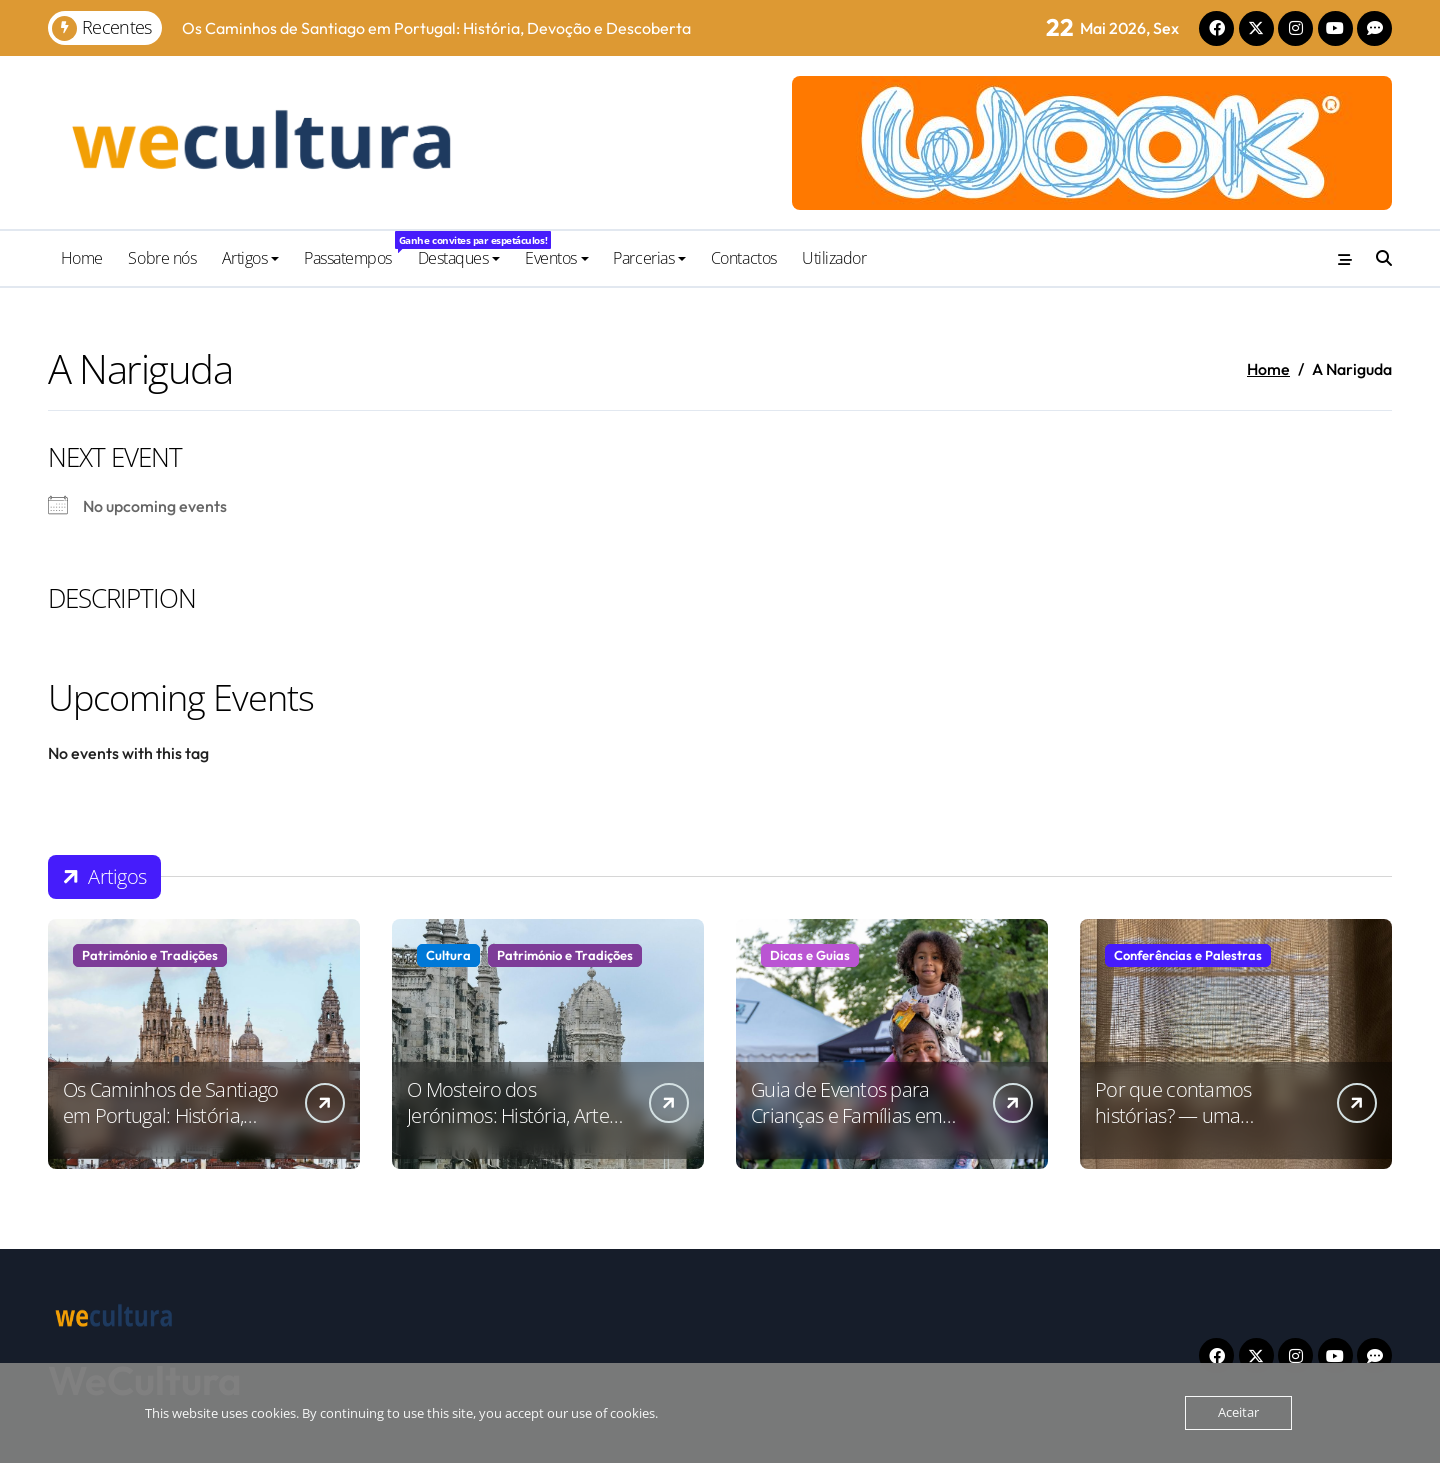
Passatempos (354, 250)
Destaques (459, 258)
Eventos (557, 258)
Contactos (744, 258)
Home (82, 258)
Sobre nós (162, 258)
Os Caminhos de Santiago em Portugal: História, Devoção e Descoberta (170, 1115)
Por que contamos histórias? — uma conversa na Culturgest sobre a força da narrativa (1203, 1128)
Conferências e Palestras (1188, 955)
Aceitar (1238, 1413)
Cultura (448, 955)
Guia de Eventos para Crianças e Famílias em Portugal (846, 1115)
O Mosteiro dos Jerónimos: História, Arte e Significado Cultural (515, 1115)
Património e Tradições (150, 955)
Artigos (251, 258)
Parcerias (649, 258)
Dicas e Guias (810, 955)
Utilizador (834, 258)
